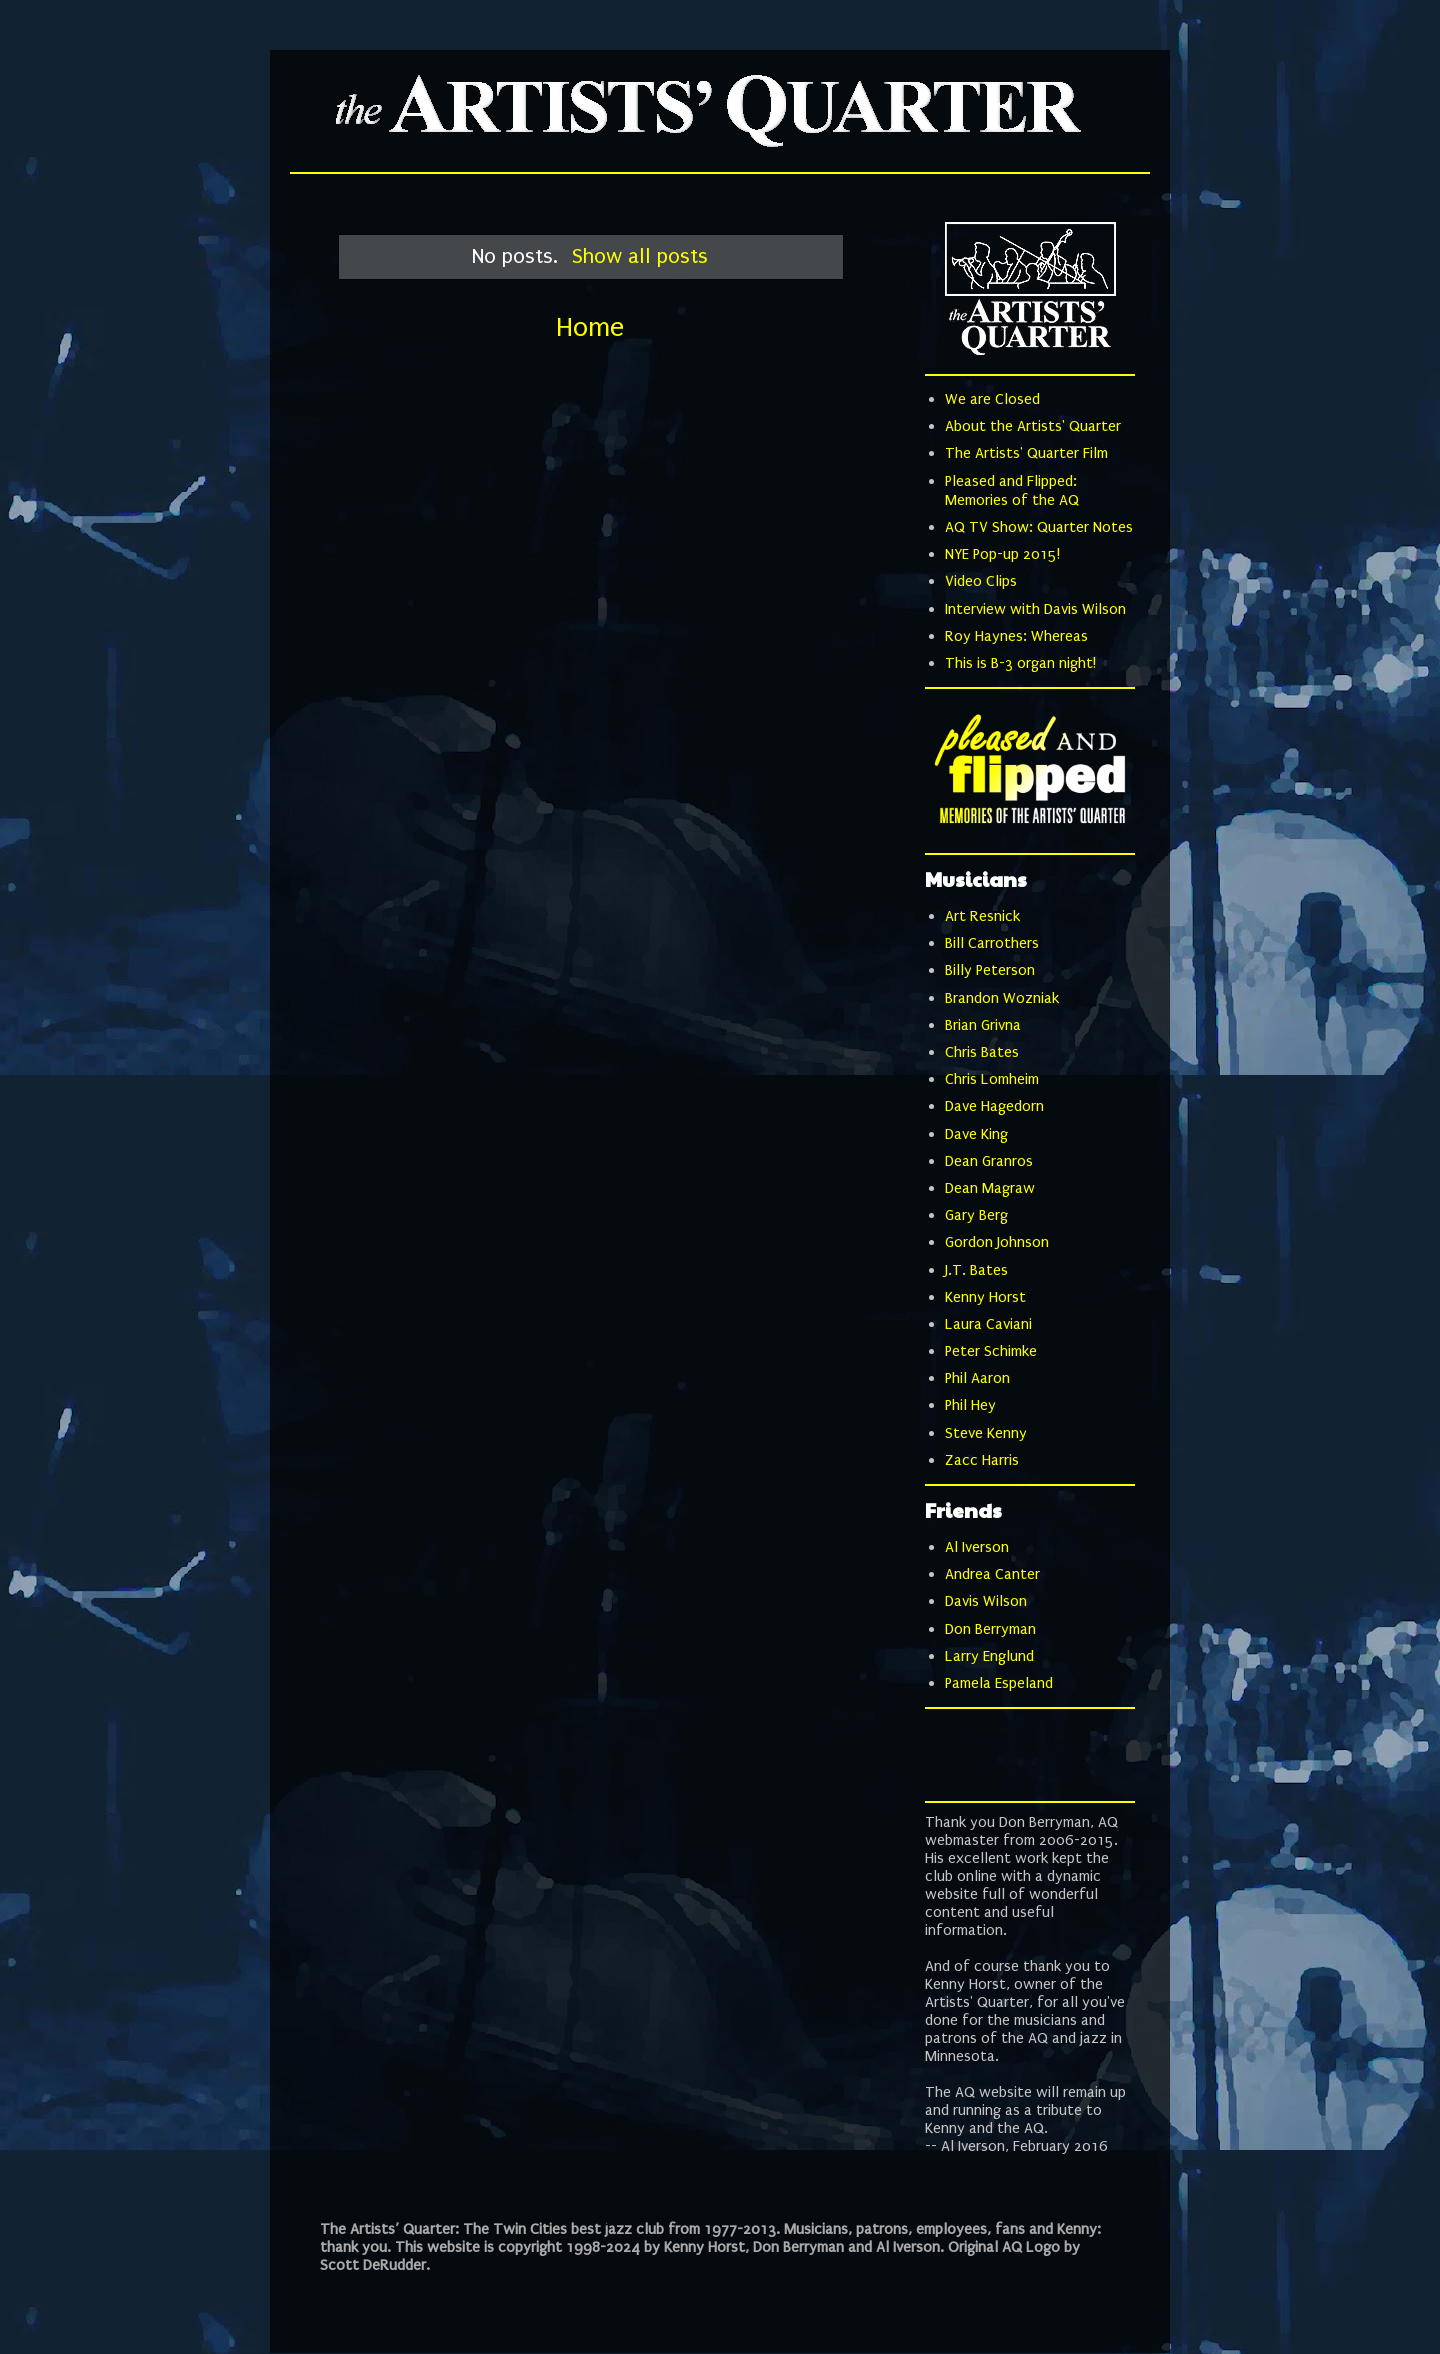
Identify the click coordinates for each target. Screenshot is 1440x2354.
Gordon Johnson (997, 1242)
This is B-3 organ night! (1020, 663)
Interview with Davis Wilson (1035, 609)
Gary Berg (976, 1215)
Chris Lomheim (992, 1079)
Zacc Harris (982, 1460)
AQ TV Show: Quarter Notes (1039, 527)
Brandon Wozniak (1002, 998)
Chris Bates (982, 1052)
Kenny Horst (985, 1297)
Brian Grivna (983, 1025)
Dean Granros (989, 1161)
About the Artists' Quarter (1033, 426)
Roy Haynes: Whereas (1016, 636)
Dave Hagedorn (994, 1106)
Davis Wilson (986, 1601)
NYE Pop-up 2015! (1002, 554)
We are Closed (992, 399)
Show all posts (640, 256)
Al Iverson (977, 1547)
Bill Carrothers (992, 943)
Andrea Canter (992, 1574)
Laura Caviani (988, 1324)
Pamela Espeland (999, 1683)
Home (590, 327)
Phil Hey (970, 1405)
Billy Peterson (990, 970)
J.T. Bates (976, 1270)
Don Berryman (990, 1629)
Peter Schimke (991, 1351)
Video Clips (981, 581)
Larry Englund (989, 1656)
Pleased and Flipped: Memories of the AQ (1012, 490)
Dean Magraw (990, 1188)
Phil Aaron (977, 1378)
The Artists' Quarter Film (1026, 453)
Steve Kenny (986, 1433)
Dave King (976, 1134)
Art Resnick (982, 916)
